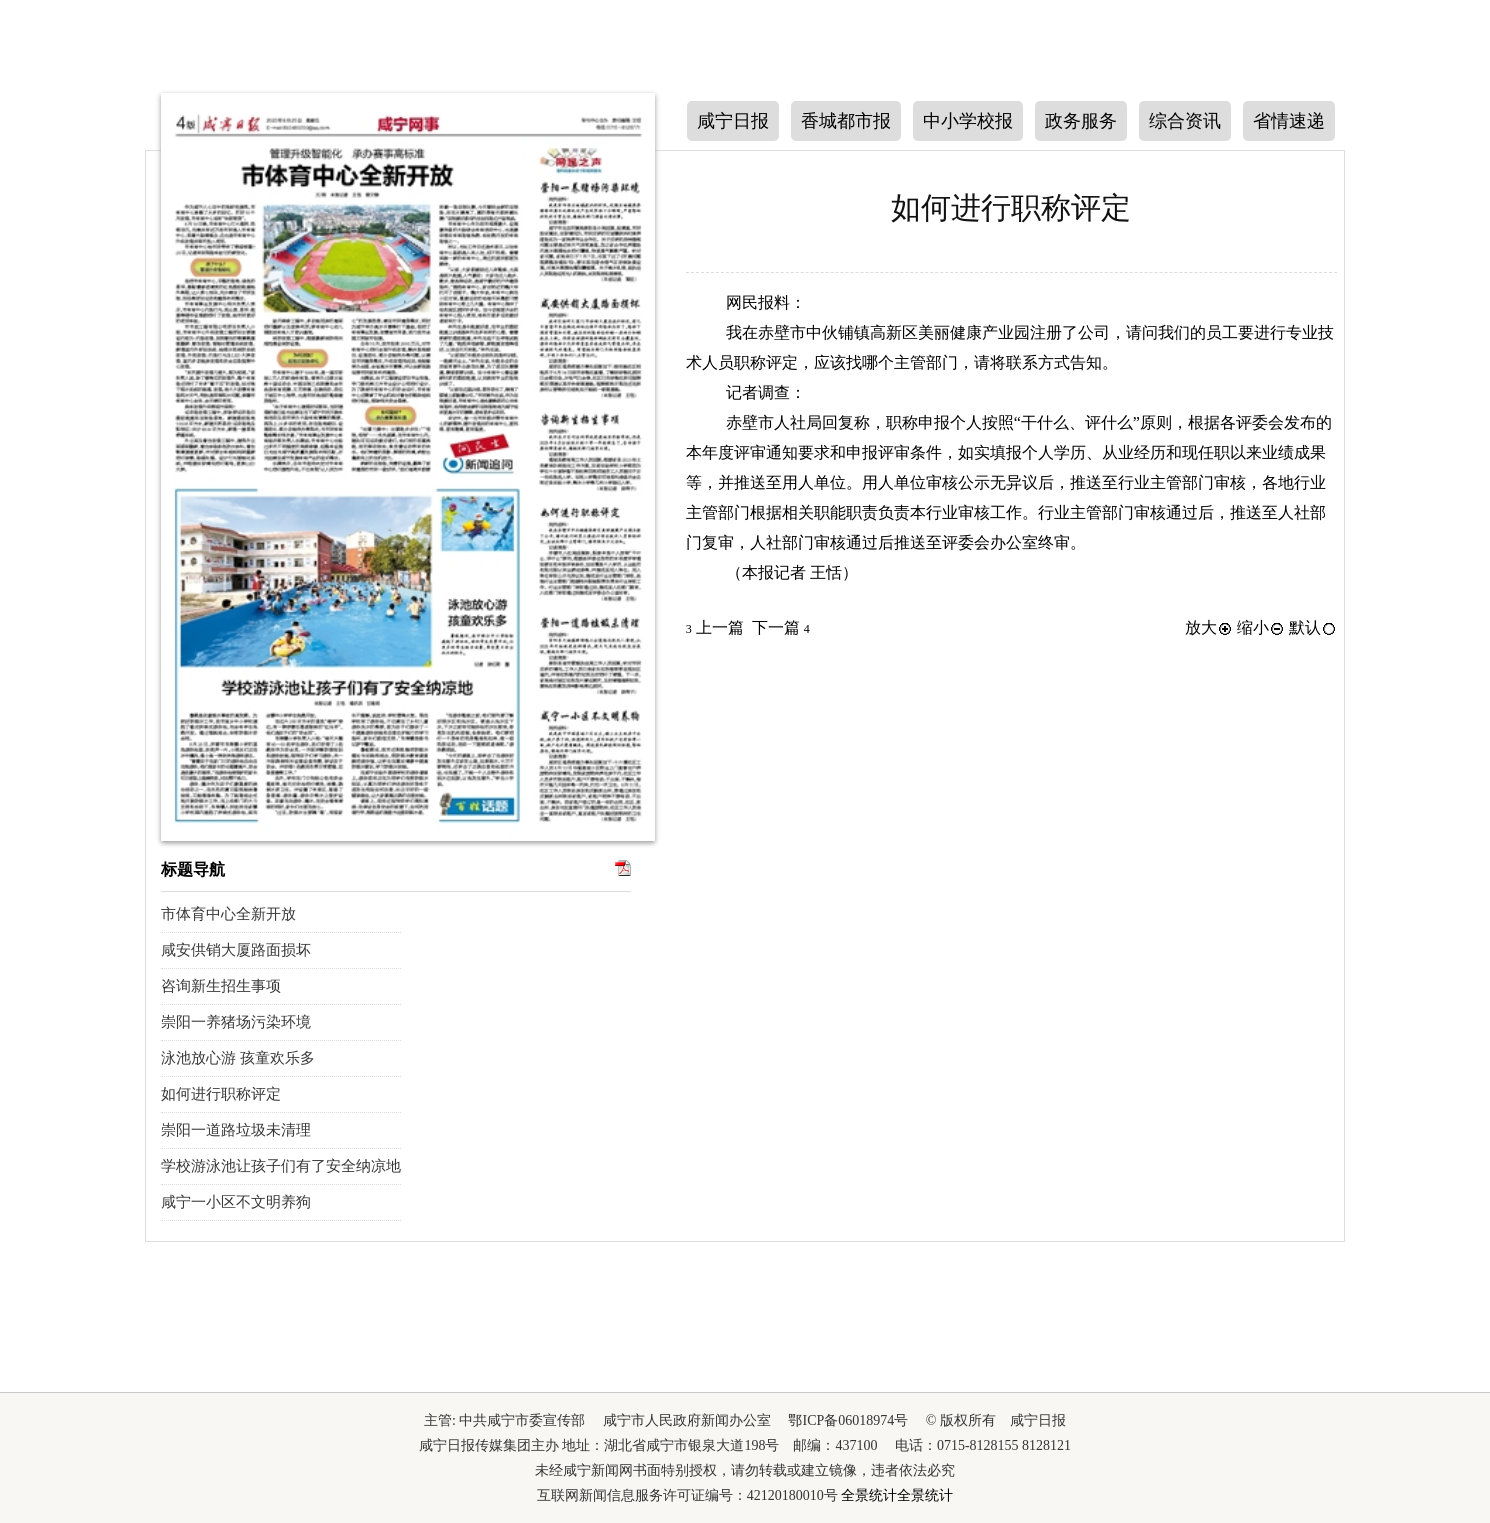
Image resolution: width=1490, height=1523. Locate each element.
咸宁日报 (733, 121)
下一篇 (781, 627)
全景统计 (869, 1495)
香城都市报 (846, 121)
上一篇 (715, 627)
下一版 (1368, 327)
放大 (1209, 627)
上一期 (122, 326)
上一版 (1368, 206)
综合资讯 (1185, 121)
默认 (1313, 627)
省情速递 (1289, 121)
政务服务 (1081, 121)
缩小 (1261, 627)
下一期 (122, 451)
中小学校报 (968, 121)
